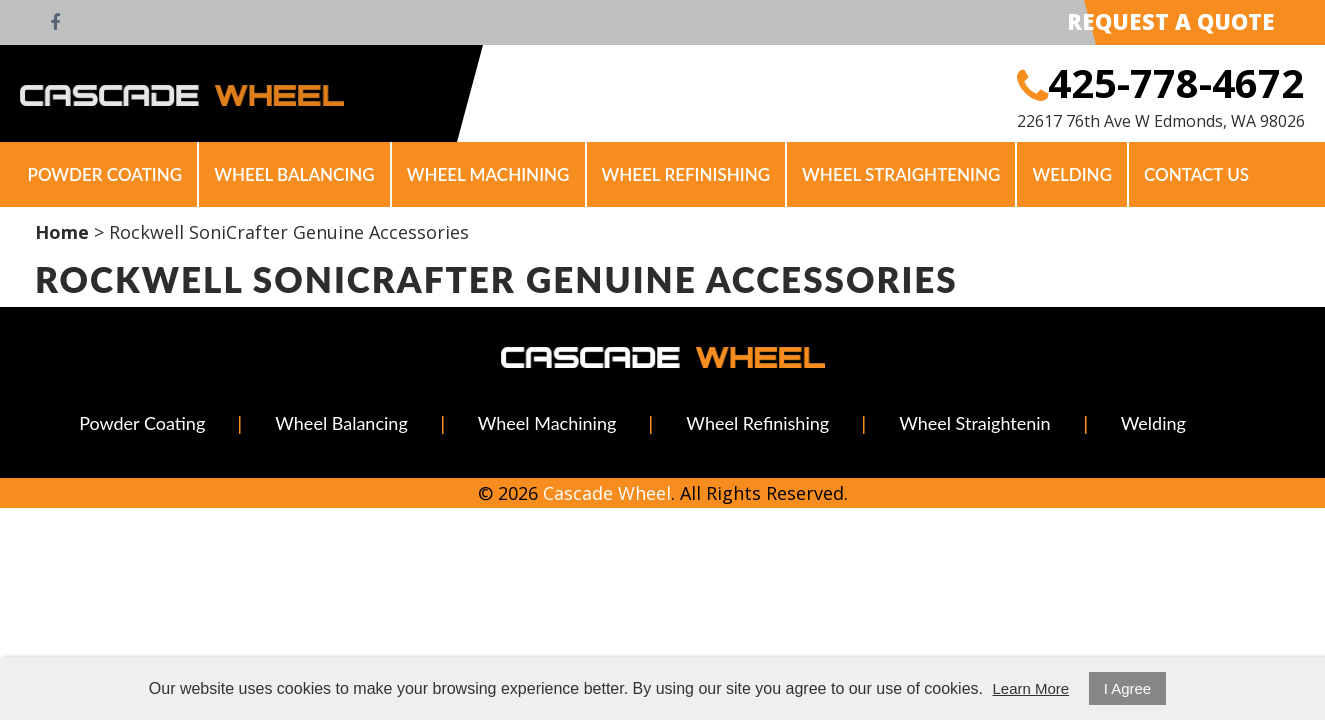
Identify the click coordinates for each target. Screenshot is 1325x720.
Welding (1072, 174)
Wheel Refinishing (686, 174)
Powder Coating (105, 174)
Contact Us (1196, 174)
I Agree (1128, 688)
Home (62, 232)
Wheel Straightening (901, 174)
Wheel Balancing (294, 174)
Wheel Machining (488, 174)
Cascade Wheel (607, 493)
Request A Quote (1171, 21)
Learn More (1030, 688)
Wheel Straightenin (975, 423)
